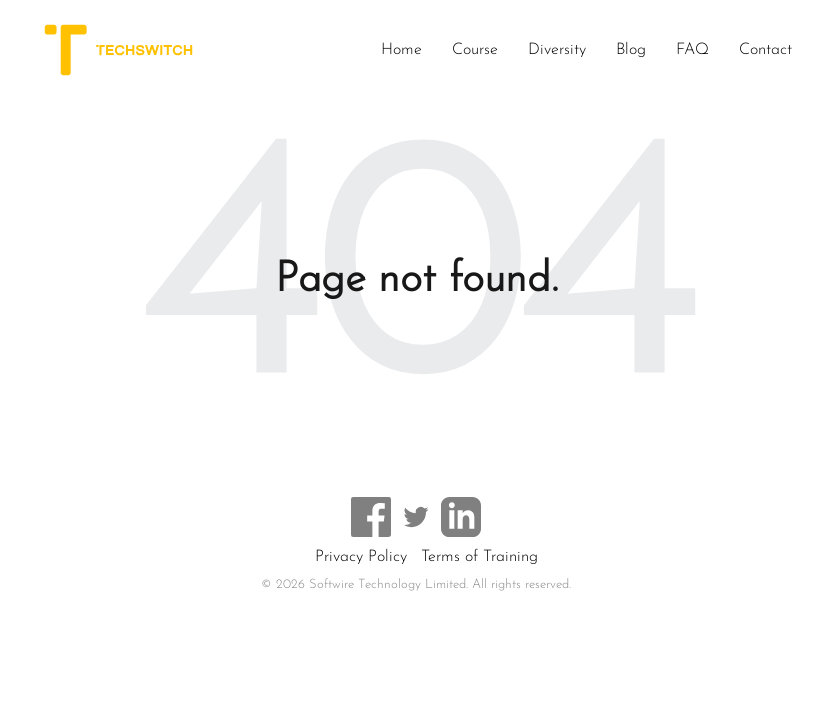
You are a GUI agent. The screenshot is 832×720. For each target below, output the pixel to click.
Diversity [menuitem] (557, 50)
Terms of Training (479, 557)
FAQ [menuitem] (692, 50)
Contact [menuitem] (765, 50)
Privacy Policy (361, 557)
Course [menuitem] (475, 50)
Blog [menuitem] (631, 50)
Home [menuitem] (401, 50)
